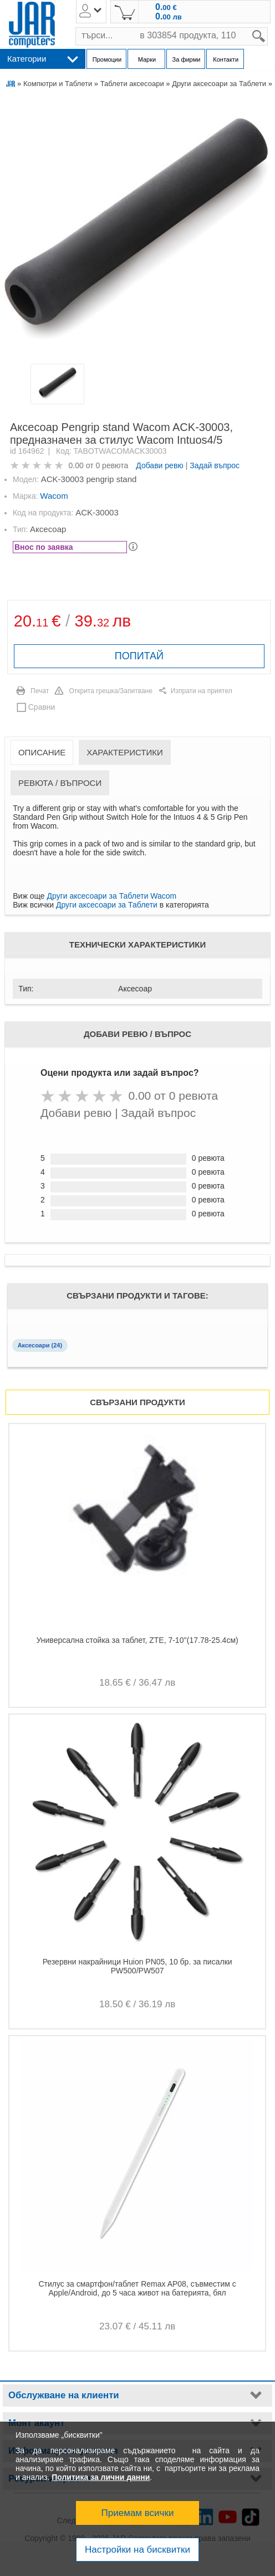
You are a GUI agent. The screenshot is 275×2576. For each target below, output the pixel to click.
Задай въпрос (215, 465)
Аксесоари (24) (40, 1345)
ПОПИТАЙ (139, 655)
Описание (41, 752)
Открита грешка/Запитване (110, 691)
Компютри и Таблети (57, 83)
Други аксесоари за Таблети (219, 83)
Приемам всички (137, 2513)
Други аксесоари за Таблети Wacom (112, 895)
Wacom (54, 495)
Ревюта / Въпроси (59, 783)
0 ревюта (111, 465)
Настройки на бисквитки (137, 2549)
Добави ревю (160, 465)
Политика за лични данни (101, 2477)
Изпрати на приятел (201, 691)
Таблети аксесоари (132, 83)
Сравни (41, 707)
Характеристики (124, 752)
